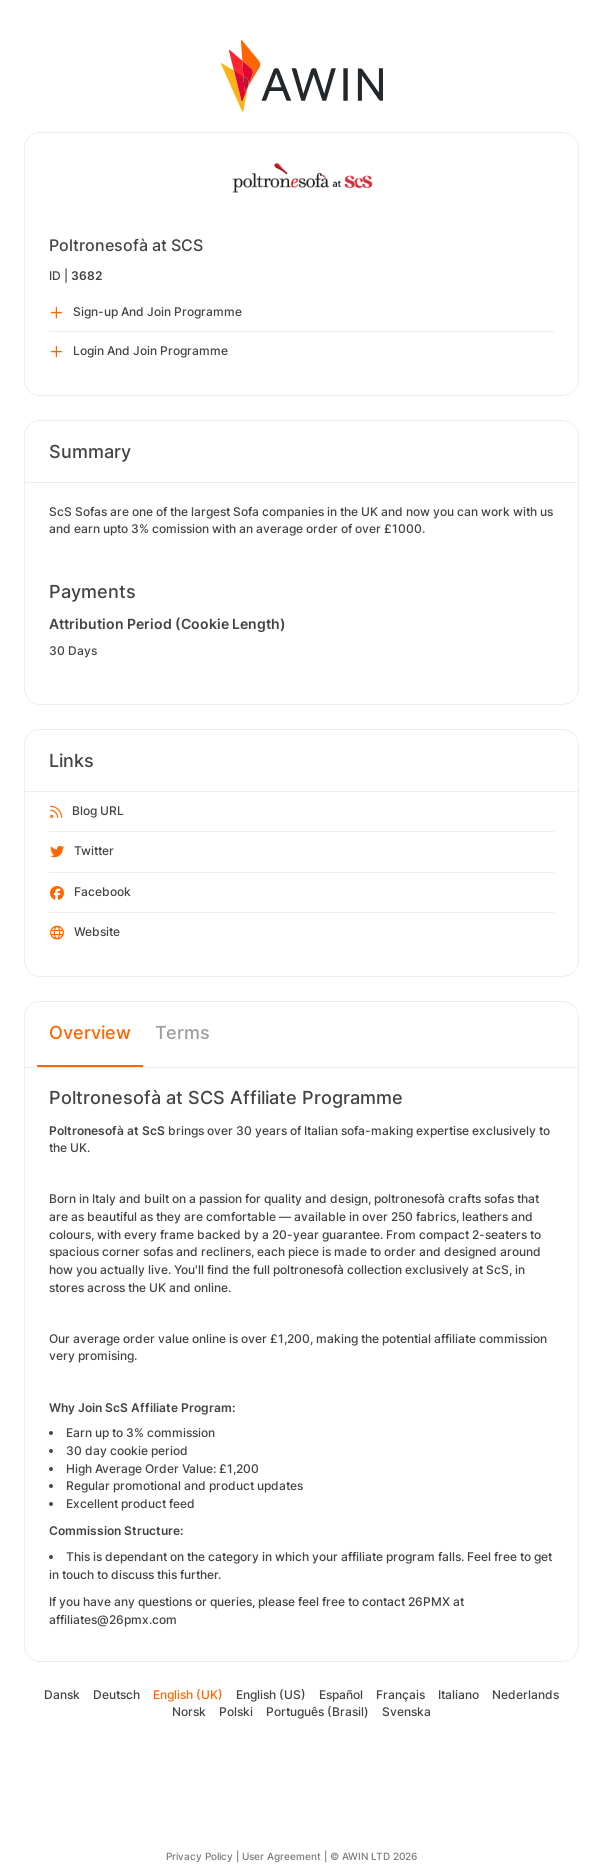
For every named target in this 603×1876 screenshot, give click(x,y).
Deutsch (116, 1694)
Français (400, 1694)
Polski (236, 1711)
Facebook (90, 893)
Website (85, 933)
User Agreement (281, 1856)
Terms (182, 1032)
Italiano (458, 1694)
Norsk (189, 1711)
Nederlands (525, 1694)
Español (341, 1694)
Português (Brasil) (317, 1711)
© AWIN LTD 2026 (373, 1856)
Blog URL (87, 812)
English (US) (271, 1694)
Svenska (406, 1711)
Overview (90, 1032)
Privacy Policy (199, 1856)
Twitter (82, 852)
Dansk (62, 1694)
